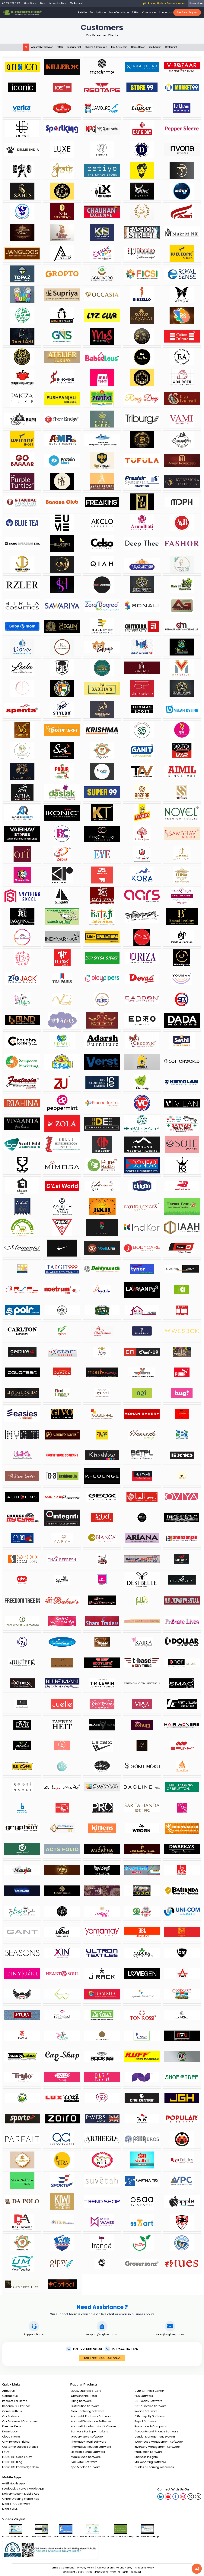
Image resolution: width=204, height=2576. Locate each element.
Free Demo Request (187, 12)
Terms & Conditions (62, 2567)
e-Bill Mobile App (13, 2483)
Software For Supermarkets (89, 2431)
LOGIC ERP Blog (12, 2462)
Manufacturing (119, 12)
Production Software (149, 2452)
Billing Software (81, 2401)
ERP (135, 12)
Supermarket (74, 47)
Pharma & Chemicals (96, 47)
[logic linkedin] (160, 2496)
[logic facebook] (175, 2496)
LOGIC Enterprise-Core (86, 2391)
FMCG (60, 47)
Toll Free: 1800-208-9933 (102, 2358)
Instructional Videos (66, 2531)
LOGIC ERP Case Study (17, 2457)
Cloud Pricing (11, 2436)
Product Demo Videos (15, 2531)
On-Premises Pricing (16, 2442)
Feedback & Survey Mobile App (23, 2488)
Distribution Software (85, 2406)
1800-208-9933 (11, 3)
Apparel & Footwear (42, 47)
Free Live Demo (12, 2426)
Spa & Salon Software (85, 2467)
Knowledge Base (57, 3)
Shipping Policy (144, 2567)
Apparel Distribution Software (91, 2421)
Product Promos (41, 2531)
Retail (82, 12)
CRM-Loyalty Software (150, 2416)
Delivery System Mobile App (21, 2494)
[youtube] (168, 2496)
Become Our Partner (16, 2406)
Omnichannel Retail (84, 2396)
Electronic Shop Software (88, 2452)
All (26, 47)
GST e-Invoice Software (151, 2406)
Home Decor (138, 47)
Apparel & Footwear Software (91, 2416)
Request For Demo (14, 2401)
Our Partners (10, 2416)
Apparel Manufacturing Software (93, 2426)
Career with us (12, 2411)
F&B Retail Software (84, 2462)
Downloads (10, 2431)
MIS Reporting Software (150, 2462)
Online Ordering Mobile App (20, 2499)
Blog (42, 3)
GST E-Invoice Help (147, 2531)
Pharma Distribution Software (91, 2447)
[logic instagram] (183, 2496)
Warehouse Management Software (159, 2442)
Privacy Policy (85, 2567)
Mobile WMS (10, 2509)
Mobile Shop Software (86, 2457)
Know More (196, 3)
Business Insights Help (120, 2531)
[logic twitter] (190, 2496)
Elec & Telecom (119, 47)
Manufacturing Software (87, 2411)
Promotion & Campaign (151, 2426)
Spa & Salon (155, 47)
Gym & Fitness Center (149, 2391)
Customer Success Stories (20, 2447)
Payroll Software (146, 2421)
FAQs (5, 2452)
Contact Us (10, 2396)
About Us (8, 2391)
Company (149, 12)
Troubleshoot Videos (92, 2531)
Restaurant (171, 47)
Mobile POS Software (16, 2504)
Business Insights (146, 2457)
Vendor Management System (155, 2436)
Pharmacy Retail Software (88, 2442)
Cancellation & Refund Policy (114, 2567)
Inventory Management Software (157, 2447)
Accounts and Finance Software (156, 2431)
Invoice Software (146, 2411)
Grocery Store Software (87, 2436)
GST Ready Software (148, 2401)
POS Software (144, 2396)
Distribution (98, 12)
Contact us (165, 12)
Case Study (30, 3)
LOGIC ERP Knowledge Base (20, 2467)
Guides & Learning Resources (154, 2467)
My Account (76, 3)
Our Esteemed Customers (20, 2421)
